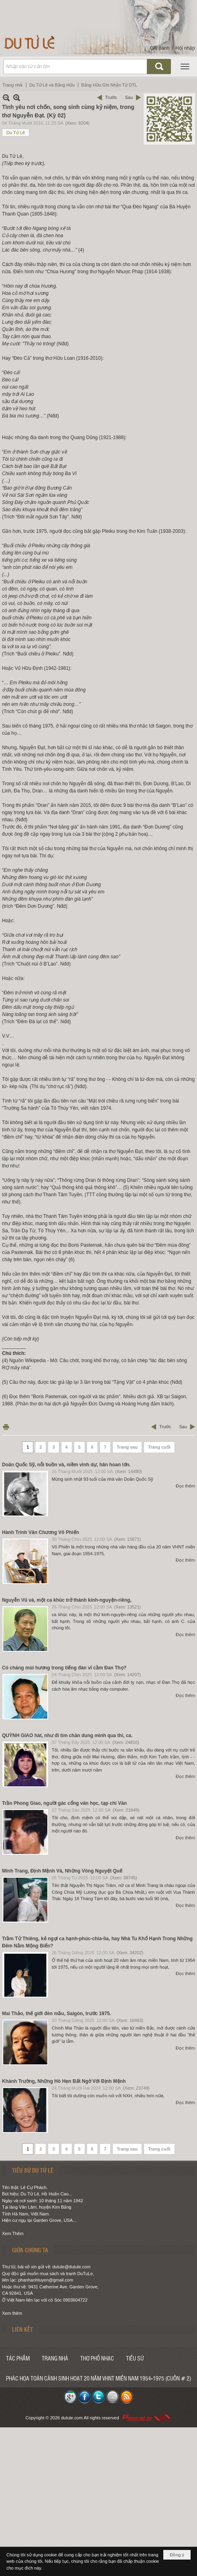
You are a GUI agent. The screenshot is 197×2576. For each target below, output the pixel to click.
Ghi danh (160, 48)
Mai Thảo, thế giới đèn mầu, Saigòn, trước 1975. (56, 2013)
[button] (185, 66)
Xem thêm (12, 2313)
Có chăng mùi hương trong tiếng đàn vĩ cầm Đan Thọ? (64, 1668)
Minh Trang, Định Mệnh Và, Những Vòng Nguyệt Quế (62, 1871)
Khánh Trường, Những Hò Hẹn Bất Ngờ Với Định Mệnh (64, 2081)
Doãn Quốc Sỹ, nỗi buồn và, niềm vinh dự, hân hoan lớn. (66, 1464)
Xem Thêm (13, 2233)
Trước (111, 97)
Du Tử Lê (15, 132)
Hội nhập (185, 48)
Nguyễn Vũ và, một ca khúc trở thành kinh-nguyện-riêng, (67, 1600)
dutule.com (72, 2417)
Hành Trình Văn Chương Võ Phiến (40, 1532)
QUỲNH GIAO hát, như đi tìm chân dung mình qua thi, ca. (67, 1735)
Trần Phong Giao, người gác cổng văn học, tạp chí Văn (64, 1803)
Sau (129, 97)
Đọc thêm (185, 1486)
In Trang (6, 1427)
